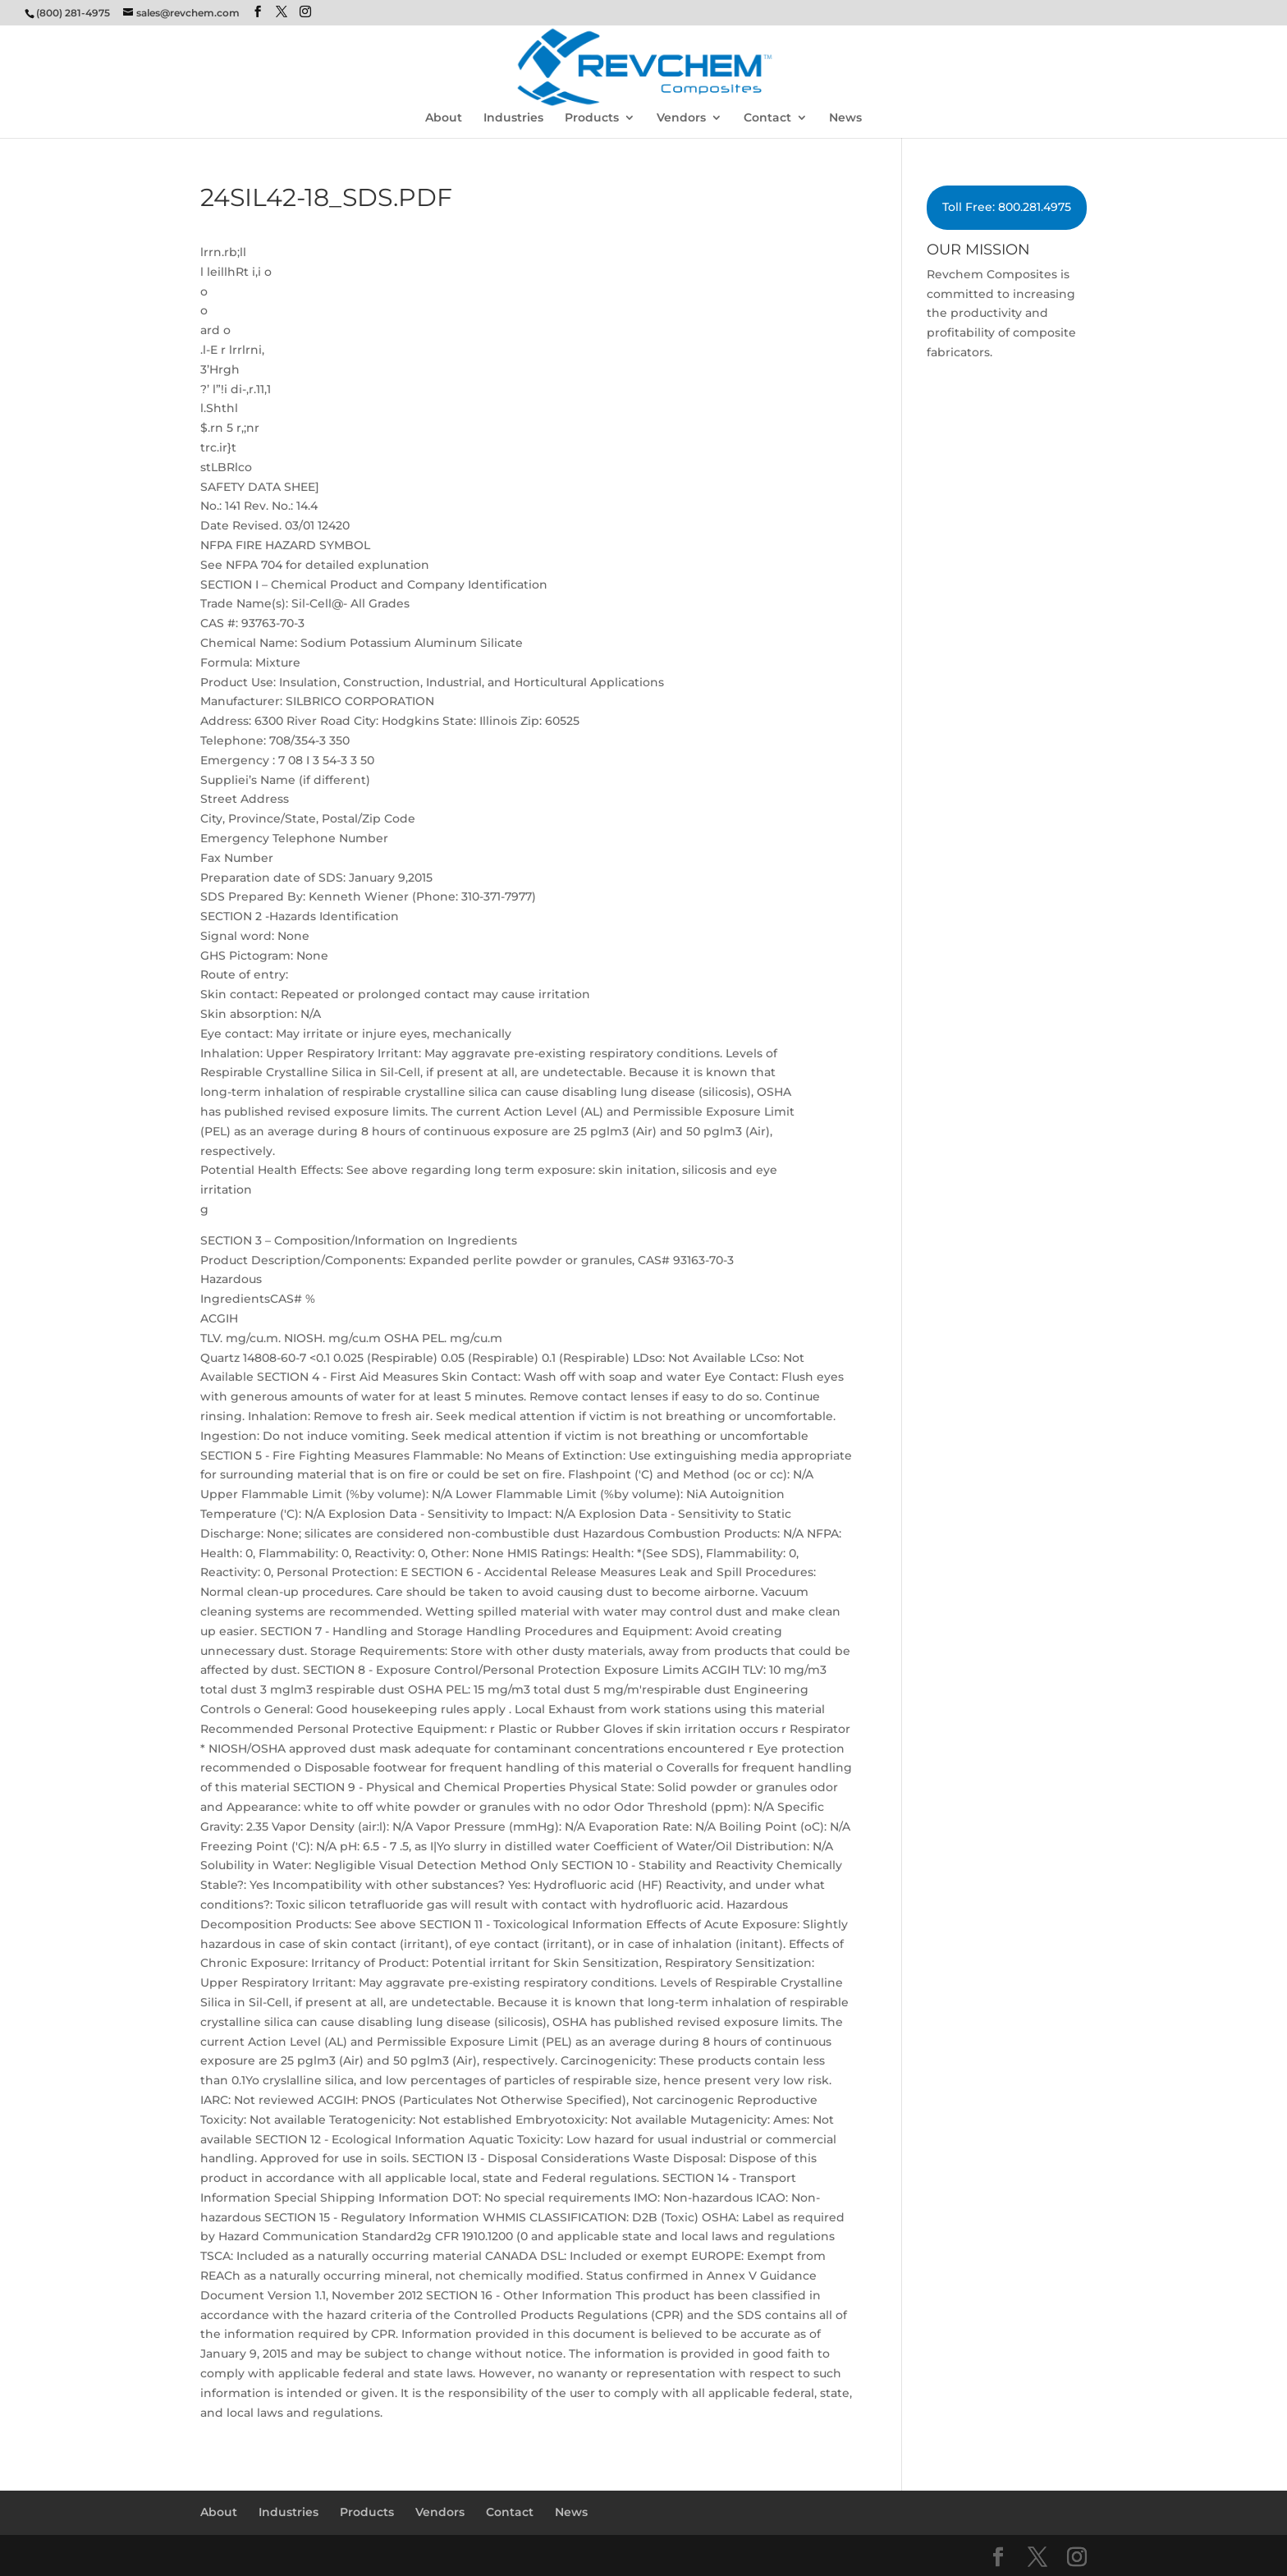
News (845, 118)
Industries (513, 118)
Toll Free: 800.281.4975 (1006, 206)
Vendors (681, 118)
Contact (767, 118)
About (443, 118)
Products (592, 118)
